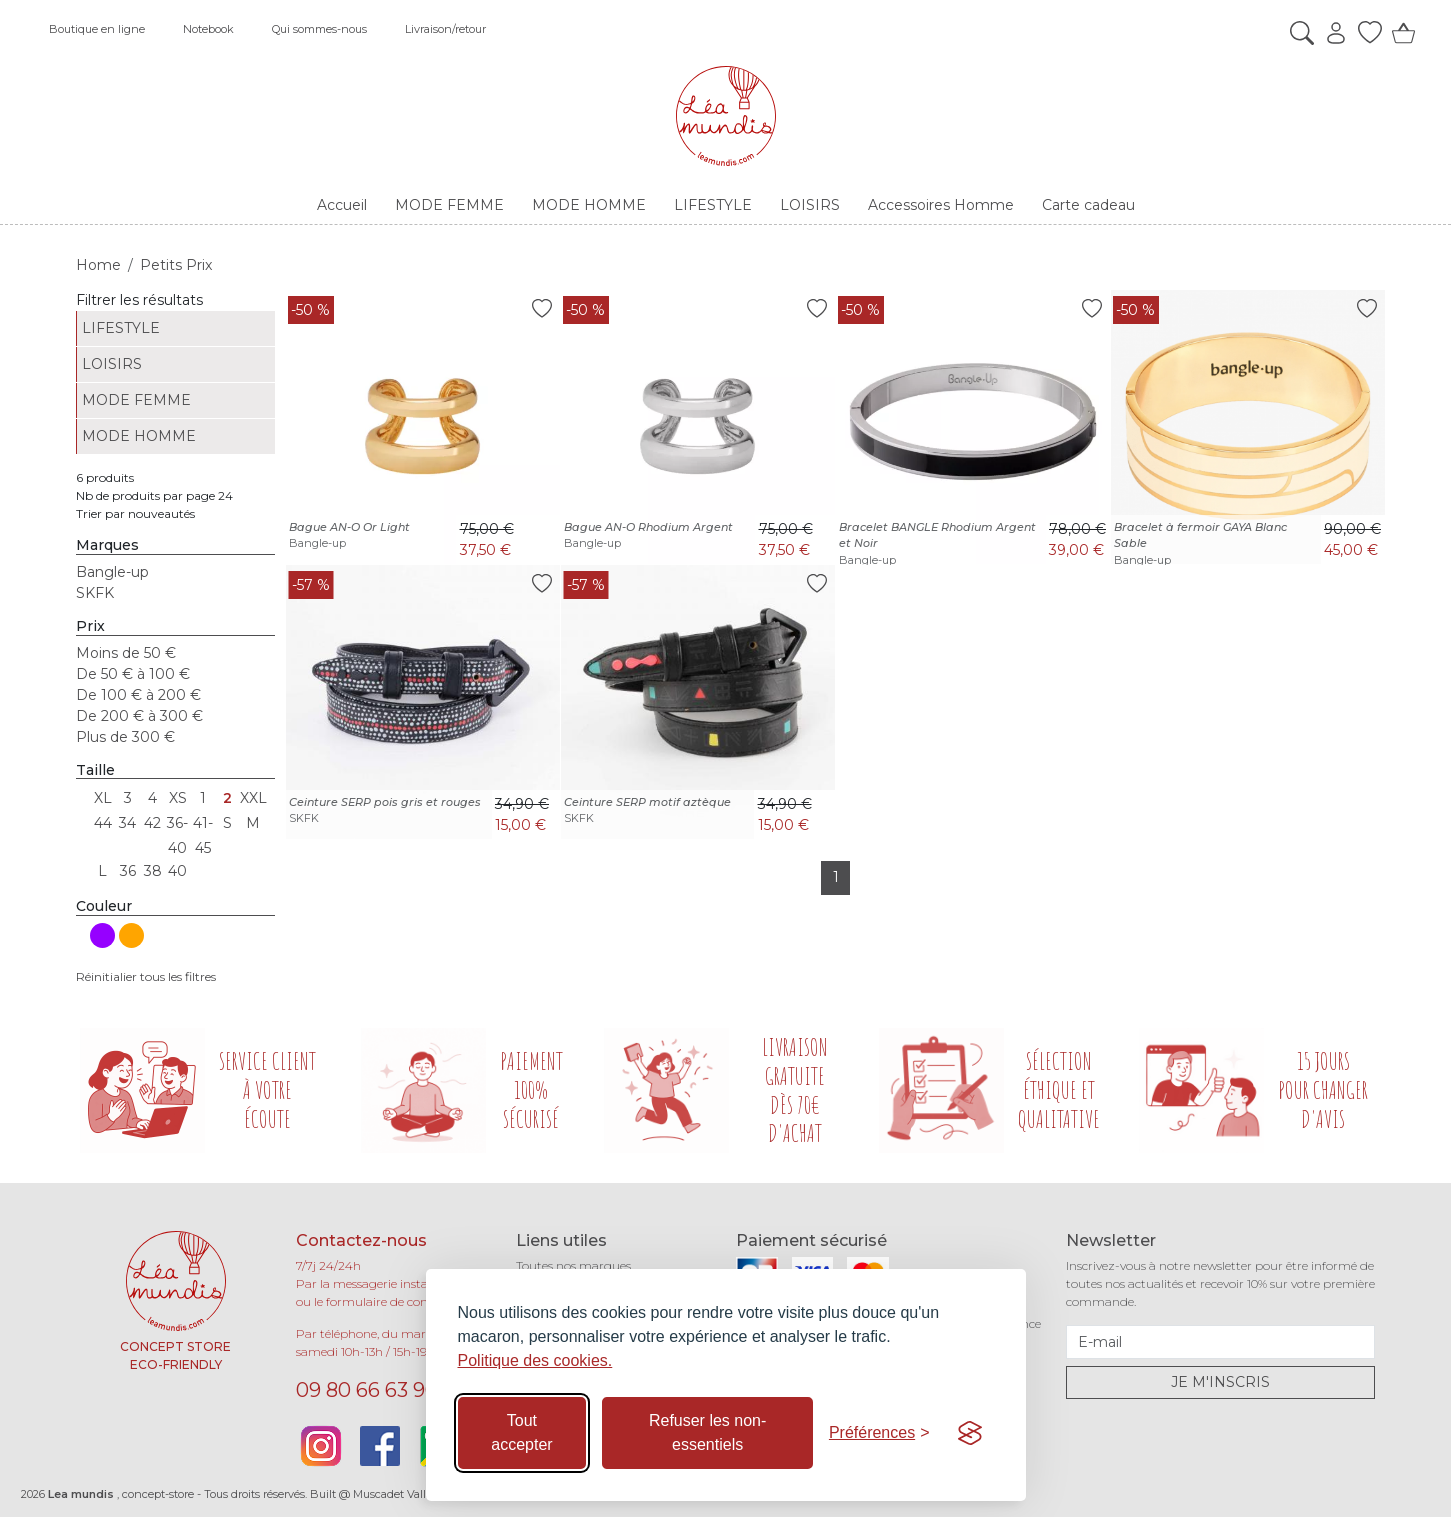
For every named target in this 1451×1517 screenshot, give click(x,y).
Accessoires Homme (941, 205)
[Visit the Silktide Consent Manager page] (970, 1433)
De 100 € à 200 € (138, 695)
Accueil (342, 205)
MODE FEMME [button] (449, 205)
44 (103, 823)
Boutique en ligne (97, 29)
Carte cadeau (1088, 205)
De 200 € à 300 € (139, 716)
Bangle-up (112, 572)
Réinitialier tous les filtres (146, 976)
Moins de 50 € (126, 653)
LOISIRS (112, 364)
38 (153, 871)
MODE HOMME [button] (589, 205)
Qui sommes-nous (319, 29)
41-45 (203, 825)
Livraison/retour (445, 29)
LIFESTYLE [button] (713, 205)
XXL (252, 798)
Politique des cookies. (535, 1360)
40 (177, 871)
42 (152, 823)
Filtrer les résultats (139, 300)
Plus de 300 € (125, 737)
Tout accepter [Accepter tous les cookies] (521, 1432)
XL (103, 798)
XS (178, 798)
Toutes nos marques (573, 1265)
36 (128, 871)
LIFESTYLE (121, 328)
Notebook (208, 29)
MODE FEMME (136, 400)
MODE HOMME (139, 436)
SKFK (95, 593)
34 (127, 823)
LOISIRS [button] (810, 205)
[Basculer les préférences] (879, 1433)
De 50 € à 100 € (133, 674)
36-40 (177, 825)
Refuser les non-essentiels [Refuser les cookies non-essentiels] (707, 1432)
